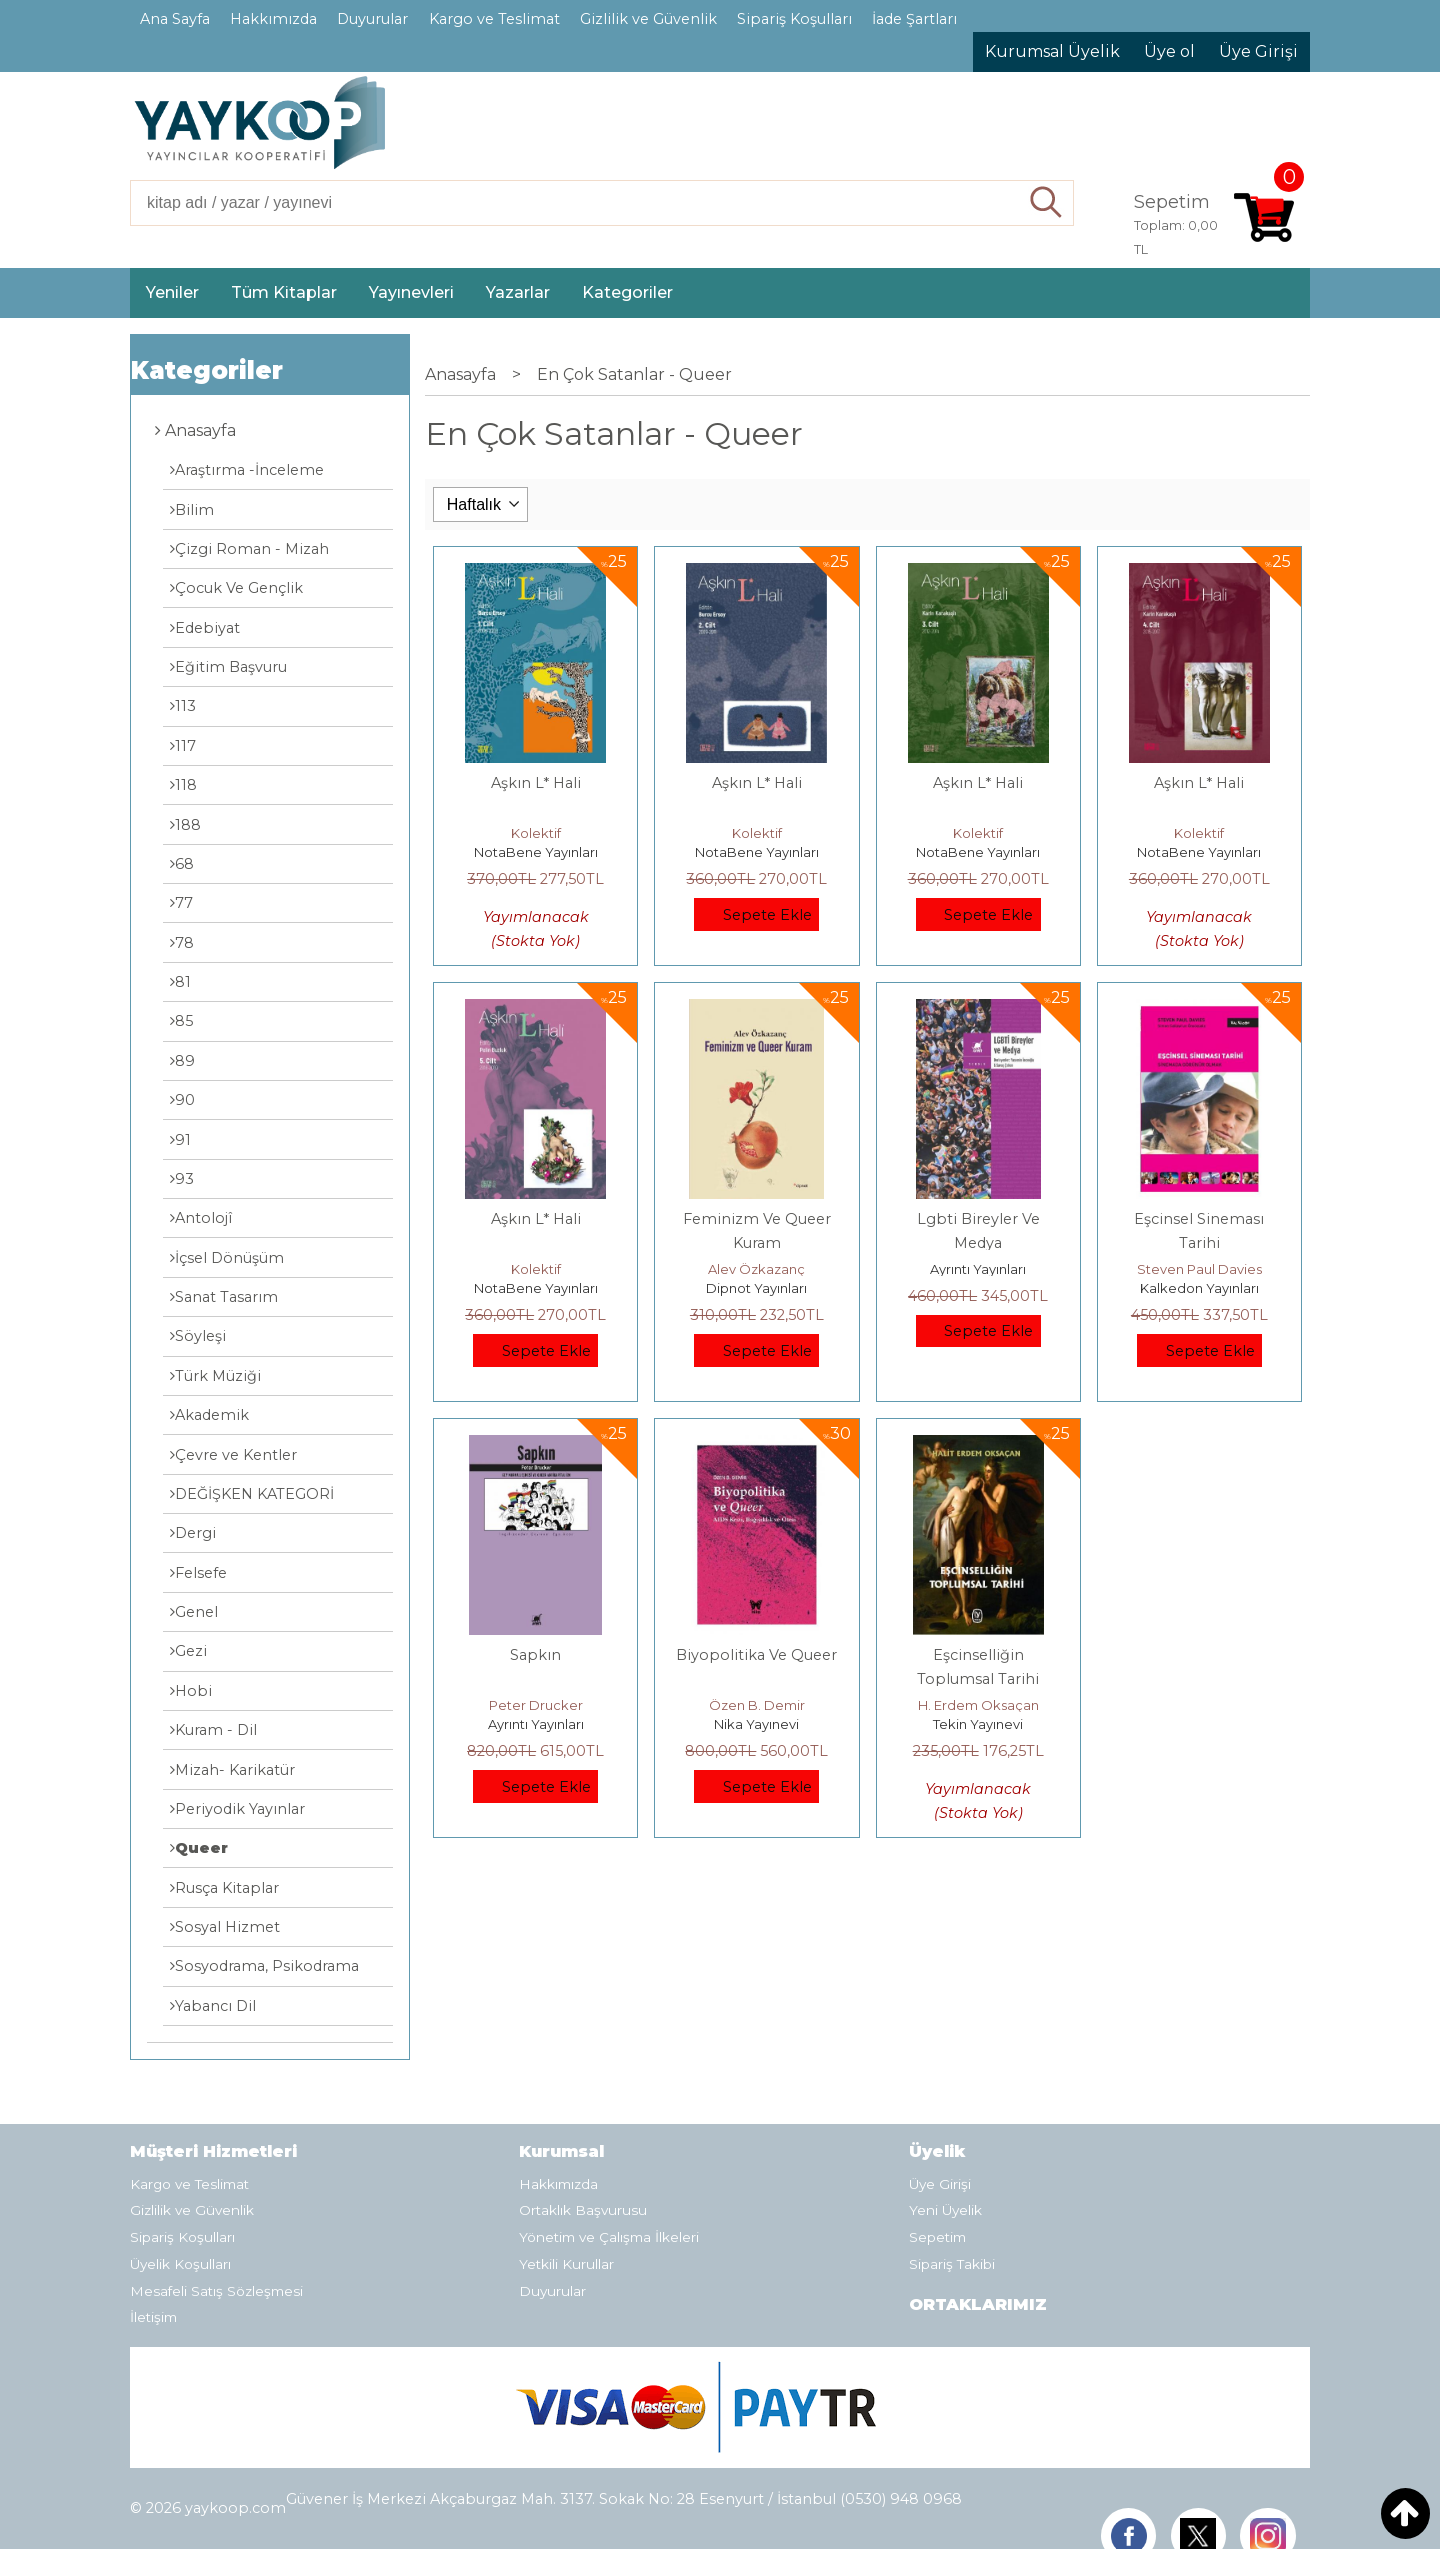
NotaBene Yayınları (536, 852)
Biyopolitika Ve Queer (756, 1655)
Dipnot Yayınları (756, 1288)
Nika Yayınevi (756, 1724)
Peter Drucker (536, 1705)
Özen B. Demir (757, 1705)
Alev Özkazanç (756, 1269)
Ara (1046, 203)
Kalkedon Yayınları (1199, 1288)
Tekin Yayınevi (978, 1724)
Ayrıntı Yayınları (978, 1269)
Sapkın (535, 1655)
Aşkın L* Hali (536, 783)
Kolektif (536, 833)
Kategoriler (207, 370)
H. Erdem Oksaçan (978, 1705)
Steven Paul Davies (1199, 1269)
